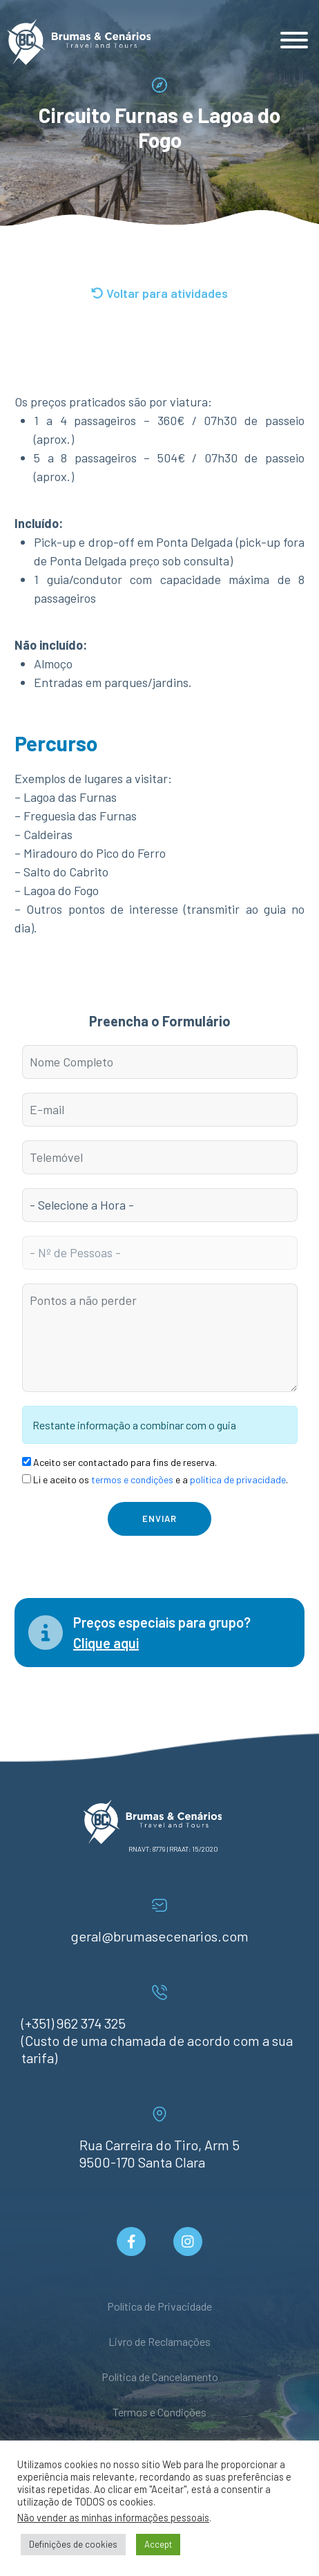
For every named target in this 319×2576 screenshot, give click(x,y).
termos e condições (132, 1479)
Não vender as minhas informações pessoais (113, 2517)
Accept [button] (158, 2544)
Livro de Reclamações (159, 2341)
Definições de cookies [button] (73, 2544)
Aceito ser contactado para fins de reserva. (119, 1462)
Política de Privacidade (159, 2306)
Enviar (159, 1518)
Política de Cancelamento (160, 2376)
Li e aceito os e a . (155, 1479)
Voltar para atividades (159, 293)
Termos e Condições (159, 2411)
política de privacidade (238, 1479)
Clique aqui (106, 1643)
